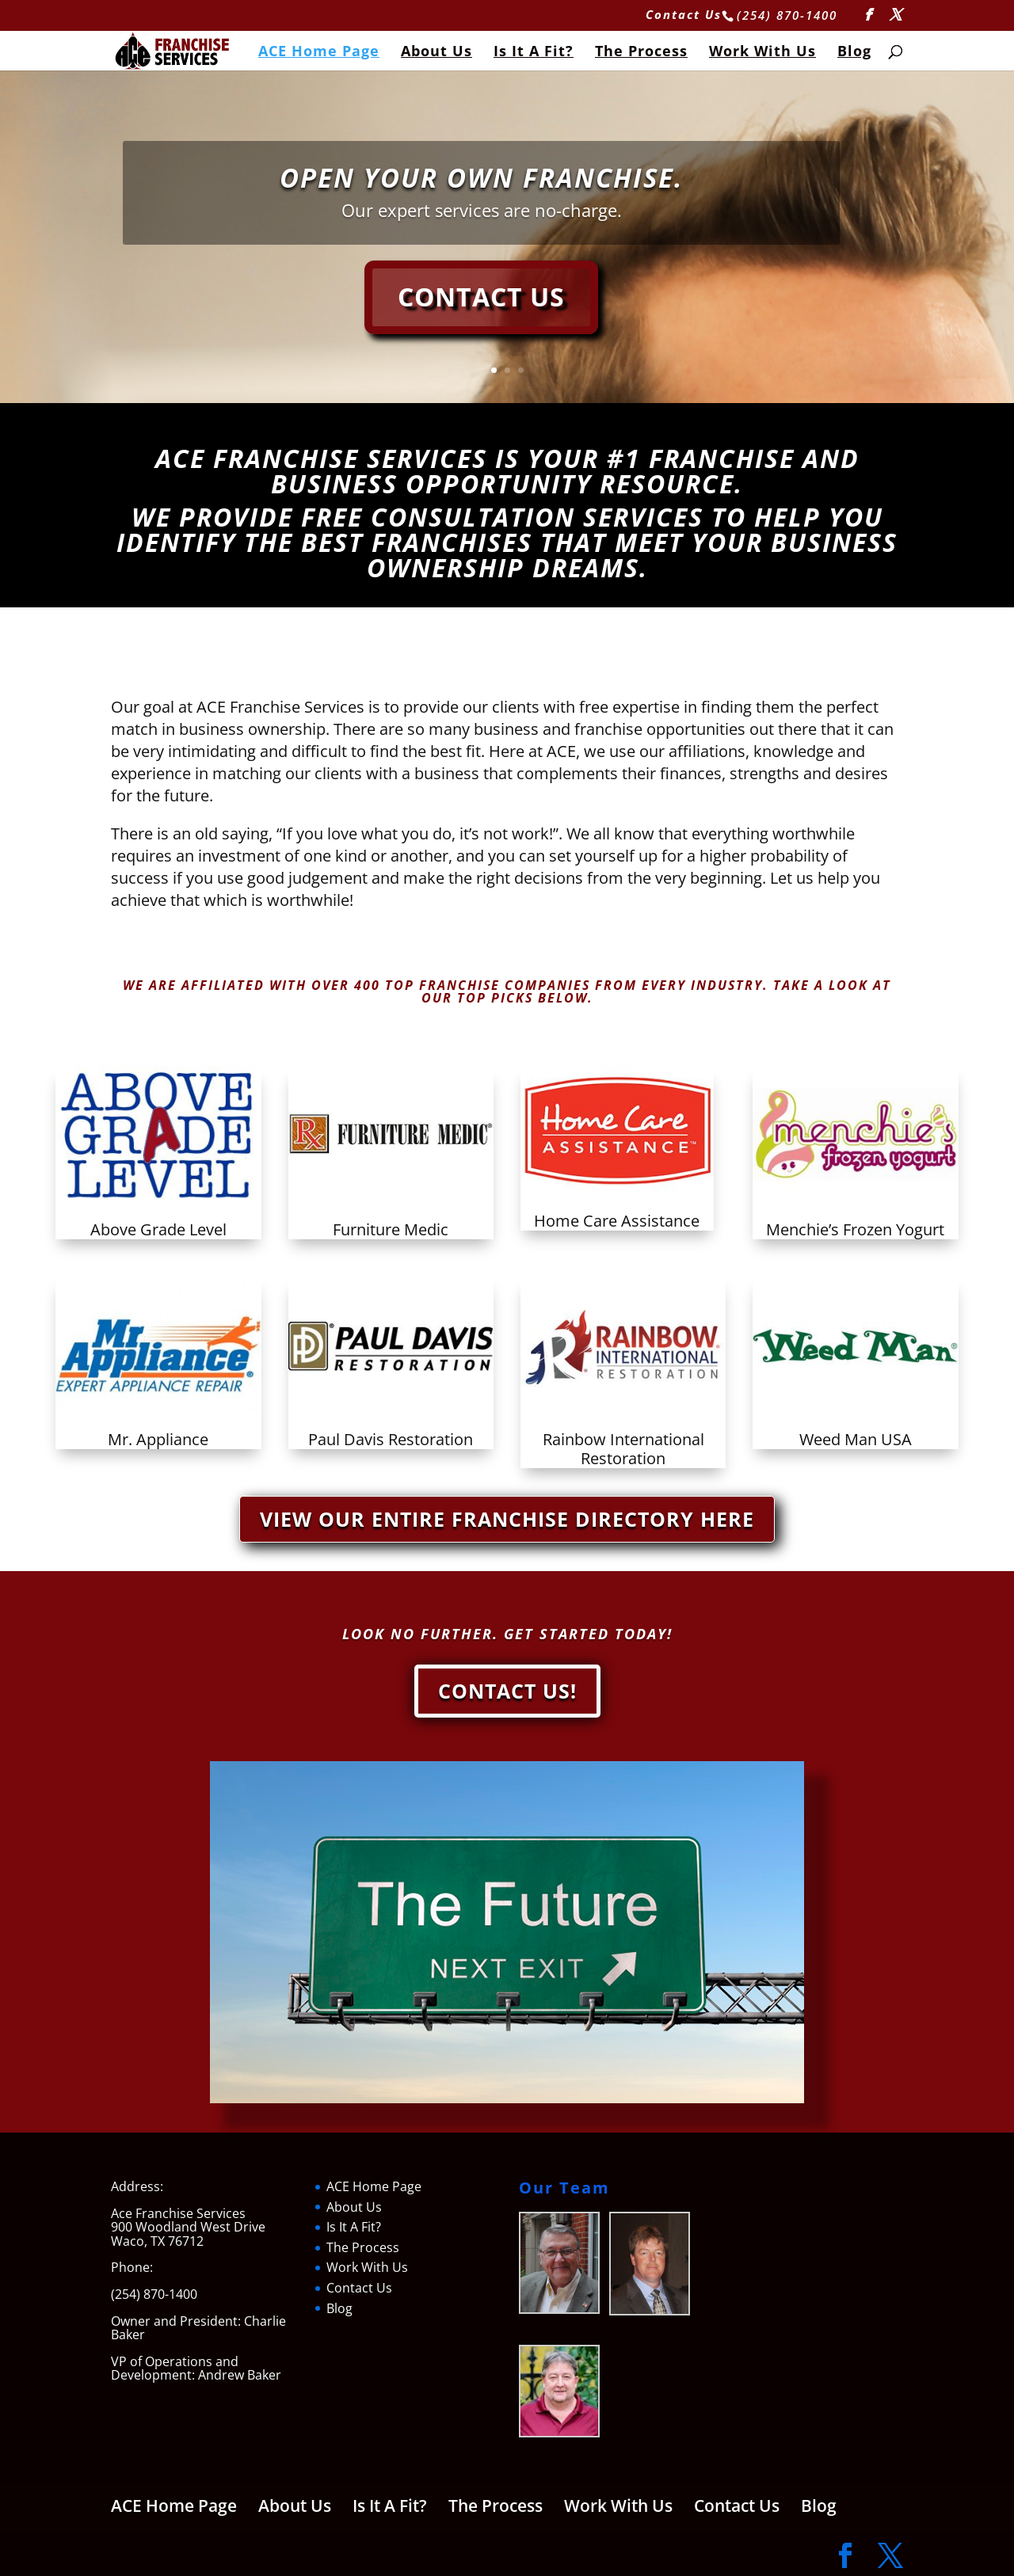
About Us (436, 52)
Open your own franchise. (481, 178)
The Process (641, 52)
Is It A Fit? (534, 52)
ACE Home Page (318, 52)
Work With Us (762, 52)
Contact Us (684, 15)
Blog (854, 52)
